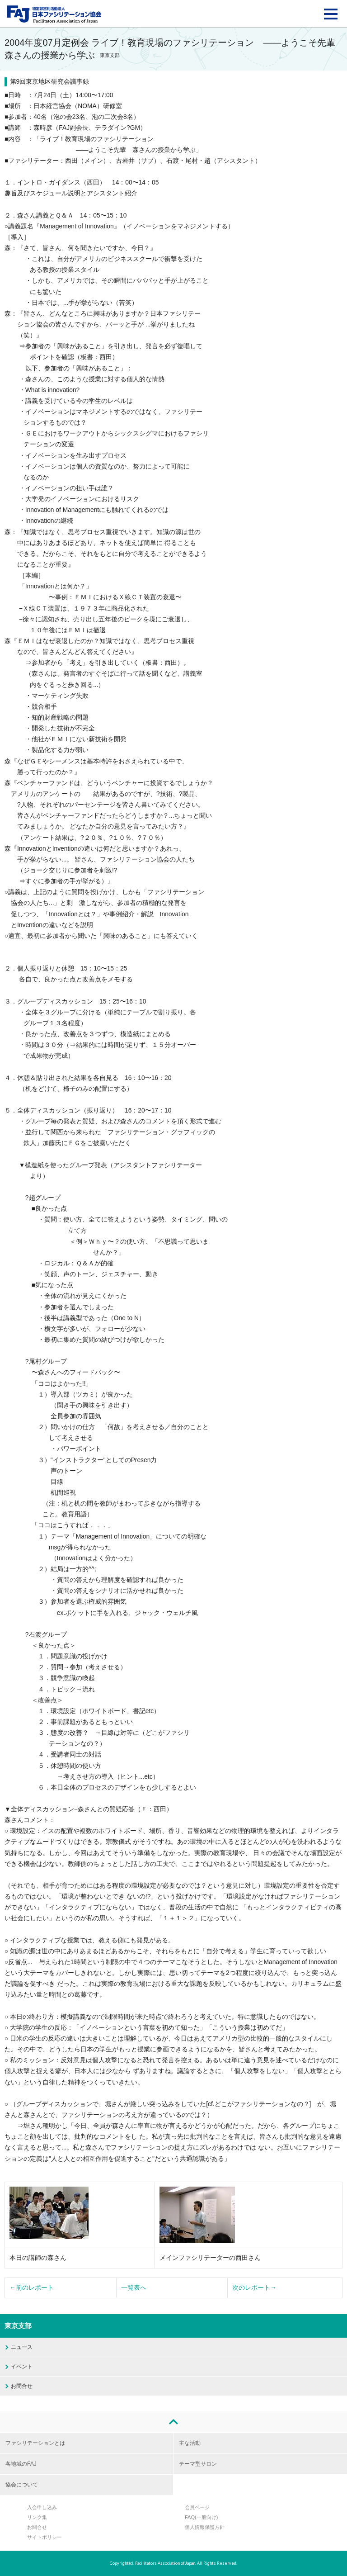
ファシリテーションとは (35, 2443)
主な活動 (190, 2443)
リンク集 (37, 2517)
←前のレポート (31, 2287)
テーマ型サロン (198, 2464)
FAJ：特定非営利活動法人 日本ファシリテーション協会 (54, 14)
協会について (21, 2484)
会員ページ (197, 2507)
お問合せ (22, 2386)
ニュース (22, 2347)
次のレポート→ (254, 2287)
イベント (22, 2366)
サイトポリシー (44, 2537)
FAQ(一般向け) (201, 2517)
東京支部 (18, 2326)
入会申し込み (42, 2507)
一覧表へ (133, 2287)
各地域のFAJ (21, 2464)
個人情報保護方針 (205, 2527)
